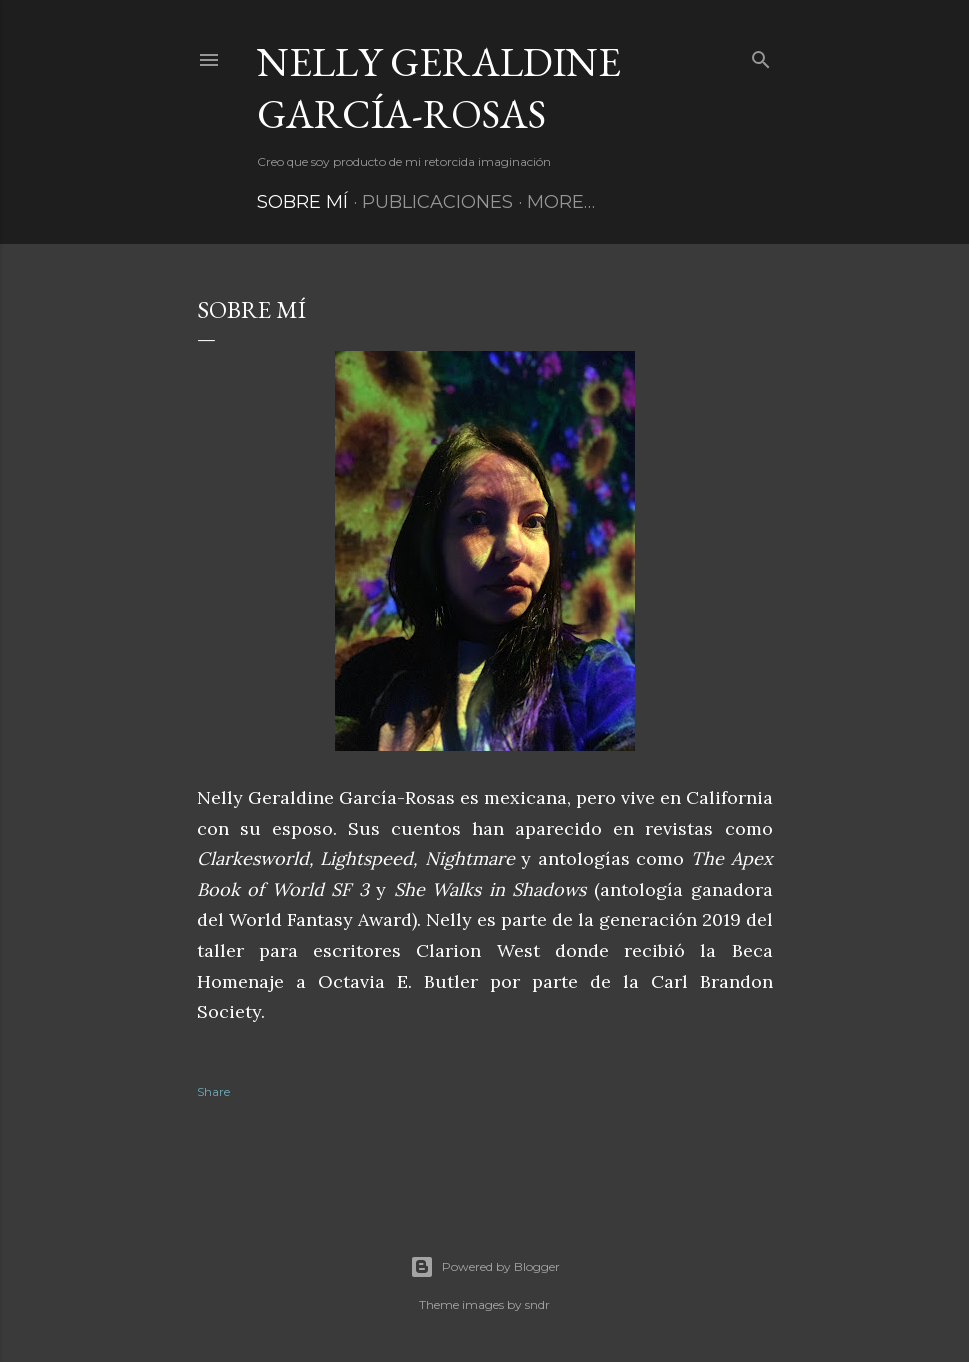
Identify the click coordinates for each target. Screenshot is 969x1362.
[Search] (761, 55)
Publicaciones (437, 202)
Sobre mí (302, 202)
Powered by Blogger (485, 1267)
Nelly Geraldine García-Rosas (439, 88)
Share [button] (213, 1091)
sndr (537, 1304)
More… (561, 202)
